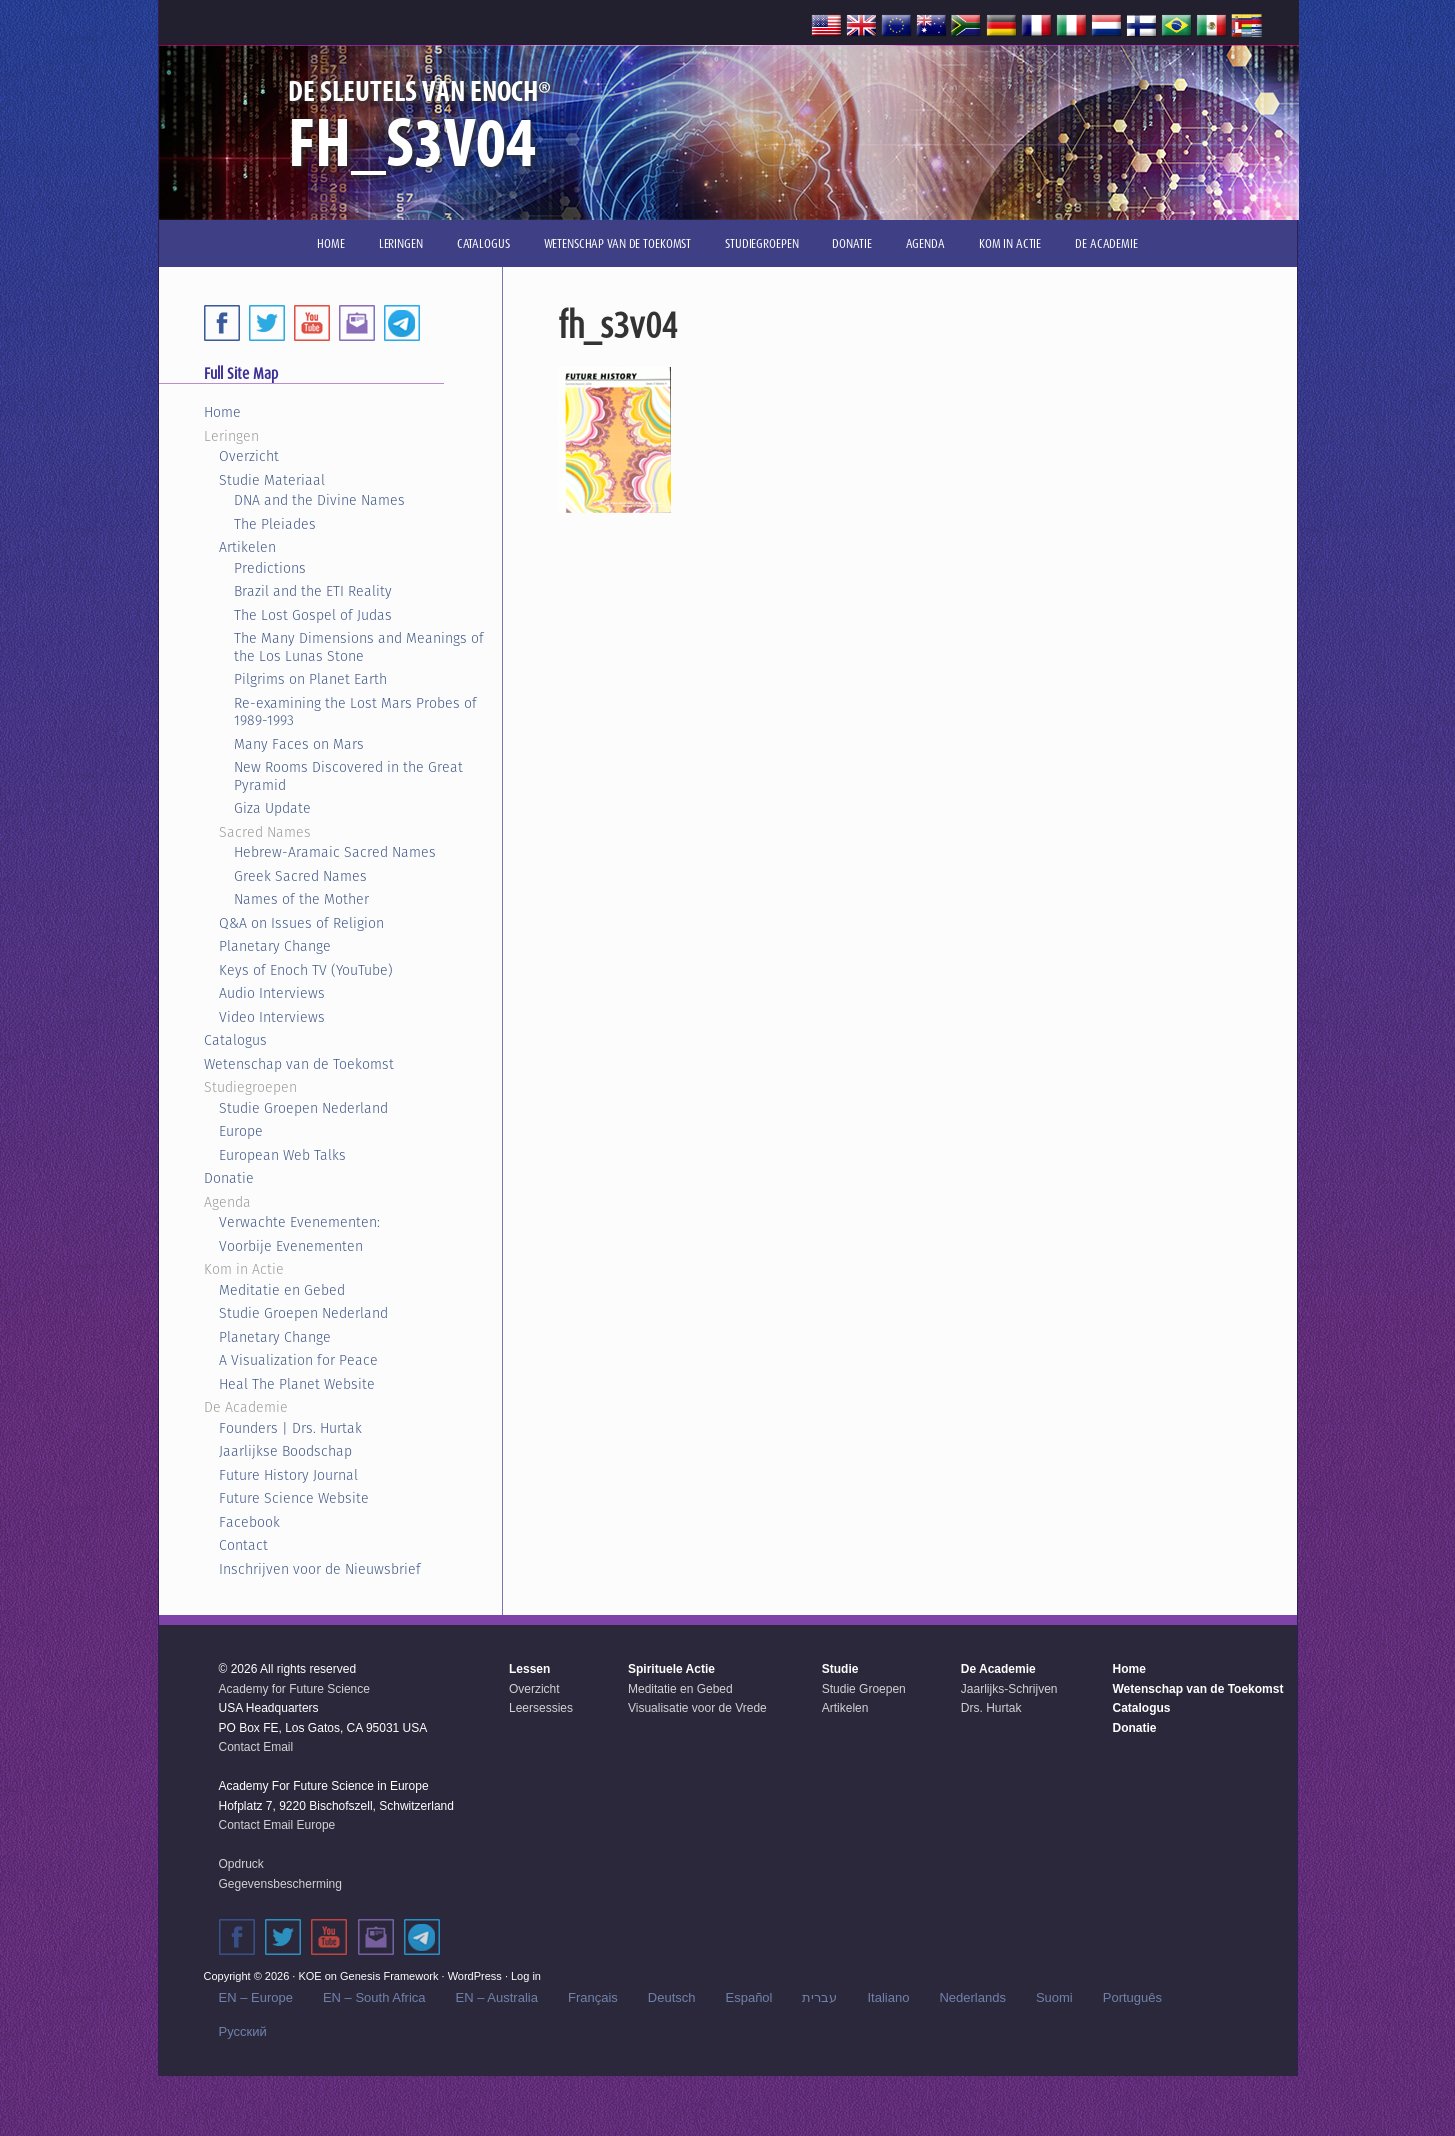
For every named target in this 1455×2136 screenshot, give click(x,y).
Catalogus (235, 1040)
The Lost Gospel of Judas (313, 615)
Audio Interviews (272, 993)
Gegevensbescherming (280, 1884)
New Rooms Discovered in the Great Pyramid (348, 776)
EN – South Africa (374, 1997)
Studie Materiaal (272, 480)
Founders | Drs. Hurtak (290, 1428)
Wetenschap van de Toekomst (299, 1064)
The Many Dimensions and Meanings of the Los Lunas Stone (359, 647)
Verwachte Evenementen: (299, 1222)
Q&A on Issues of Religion (301, 923)
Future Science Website (294, 1498)
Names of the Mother (301, 899)
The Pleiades (275, 524)
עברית (819, 1997)
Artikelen (247, 547)
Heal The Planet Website (297, 1384)
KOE (309, 1976)
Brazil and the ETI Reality (313, 591)
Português (1132, 1997)
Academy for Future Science (294, 1689)
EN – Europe (256, 1997)
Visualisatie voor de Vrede (697, 1708)
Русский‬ (243, 2031)
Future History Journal (288, 1475)
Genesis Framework (389, 1976)
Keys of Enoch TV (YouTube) (306, 970)
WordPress (475, 1976)
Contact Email (256, 1747)
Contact (243, 1545)
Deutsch (672, 1997)
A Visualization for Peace (298, 1360)
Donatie (229, 1178)
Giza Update (272, 808)
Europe (241, 1131)
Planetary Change (275, 946)
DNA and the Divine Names (319, 500)
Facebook (249, 1522)
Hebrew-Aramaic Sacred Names (335, 852)
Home (222, 412)
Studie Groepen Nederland (303, 1108)
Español (749, 1997)
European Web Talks (282, 1155)
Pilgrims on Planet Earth (310, 679)
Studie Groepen (864, 1689)
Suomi (1054, 1997)
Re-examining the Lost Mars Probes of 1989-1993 (355, 712)
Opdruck (241, 1864)
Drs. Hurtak (991, 1708)
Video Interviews (272, 1017)
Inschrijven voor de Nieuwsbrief (320, 1569)
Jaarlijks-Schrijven (1009, 1689)
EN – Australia (497, 1997)
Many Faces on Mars (299, 744)
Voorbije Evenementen (291, 1246)
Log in (526, 1976)
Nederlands (972, 1997)
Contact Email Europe (277, 1825)
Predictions (270, 568)
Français (593, 1997)
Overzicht (249, 456)
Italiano (888, 1997)
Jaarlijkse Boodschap (285, 1451)
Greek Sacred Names (300, 876)
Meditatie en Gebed (282, 1290)
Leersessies (541, 1708)
